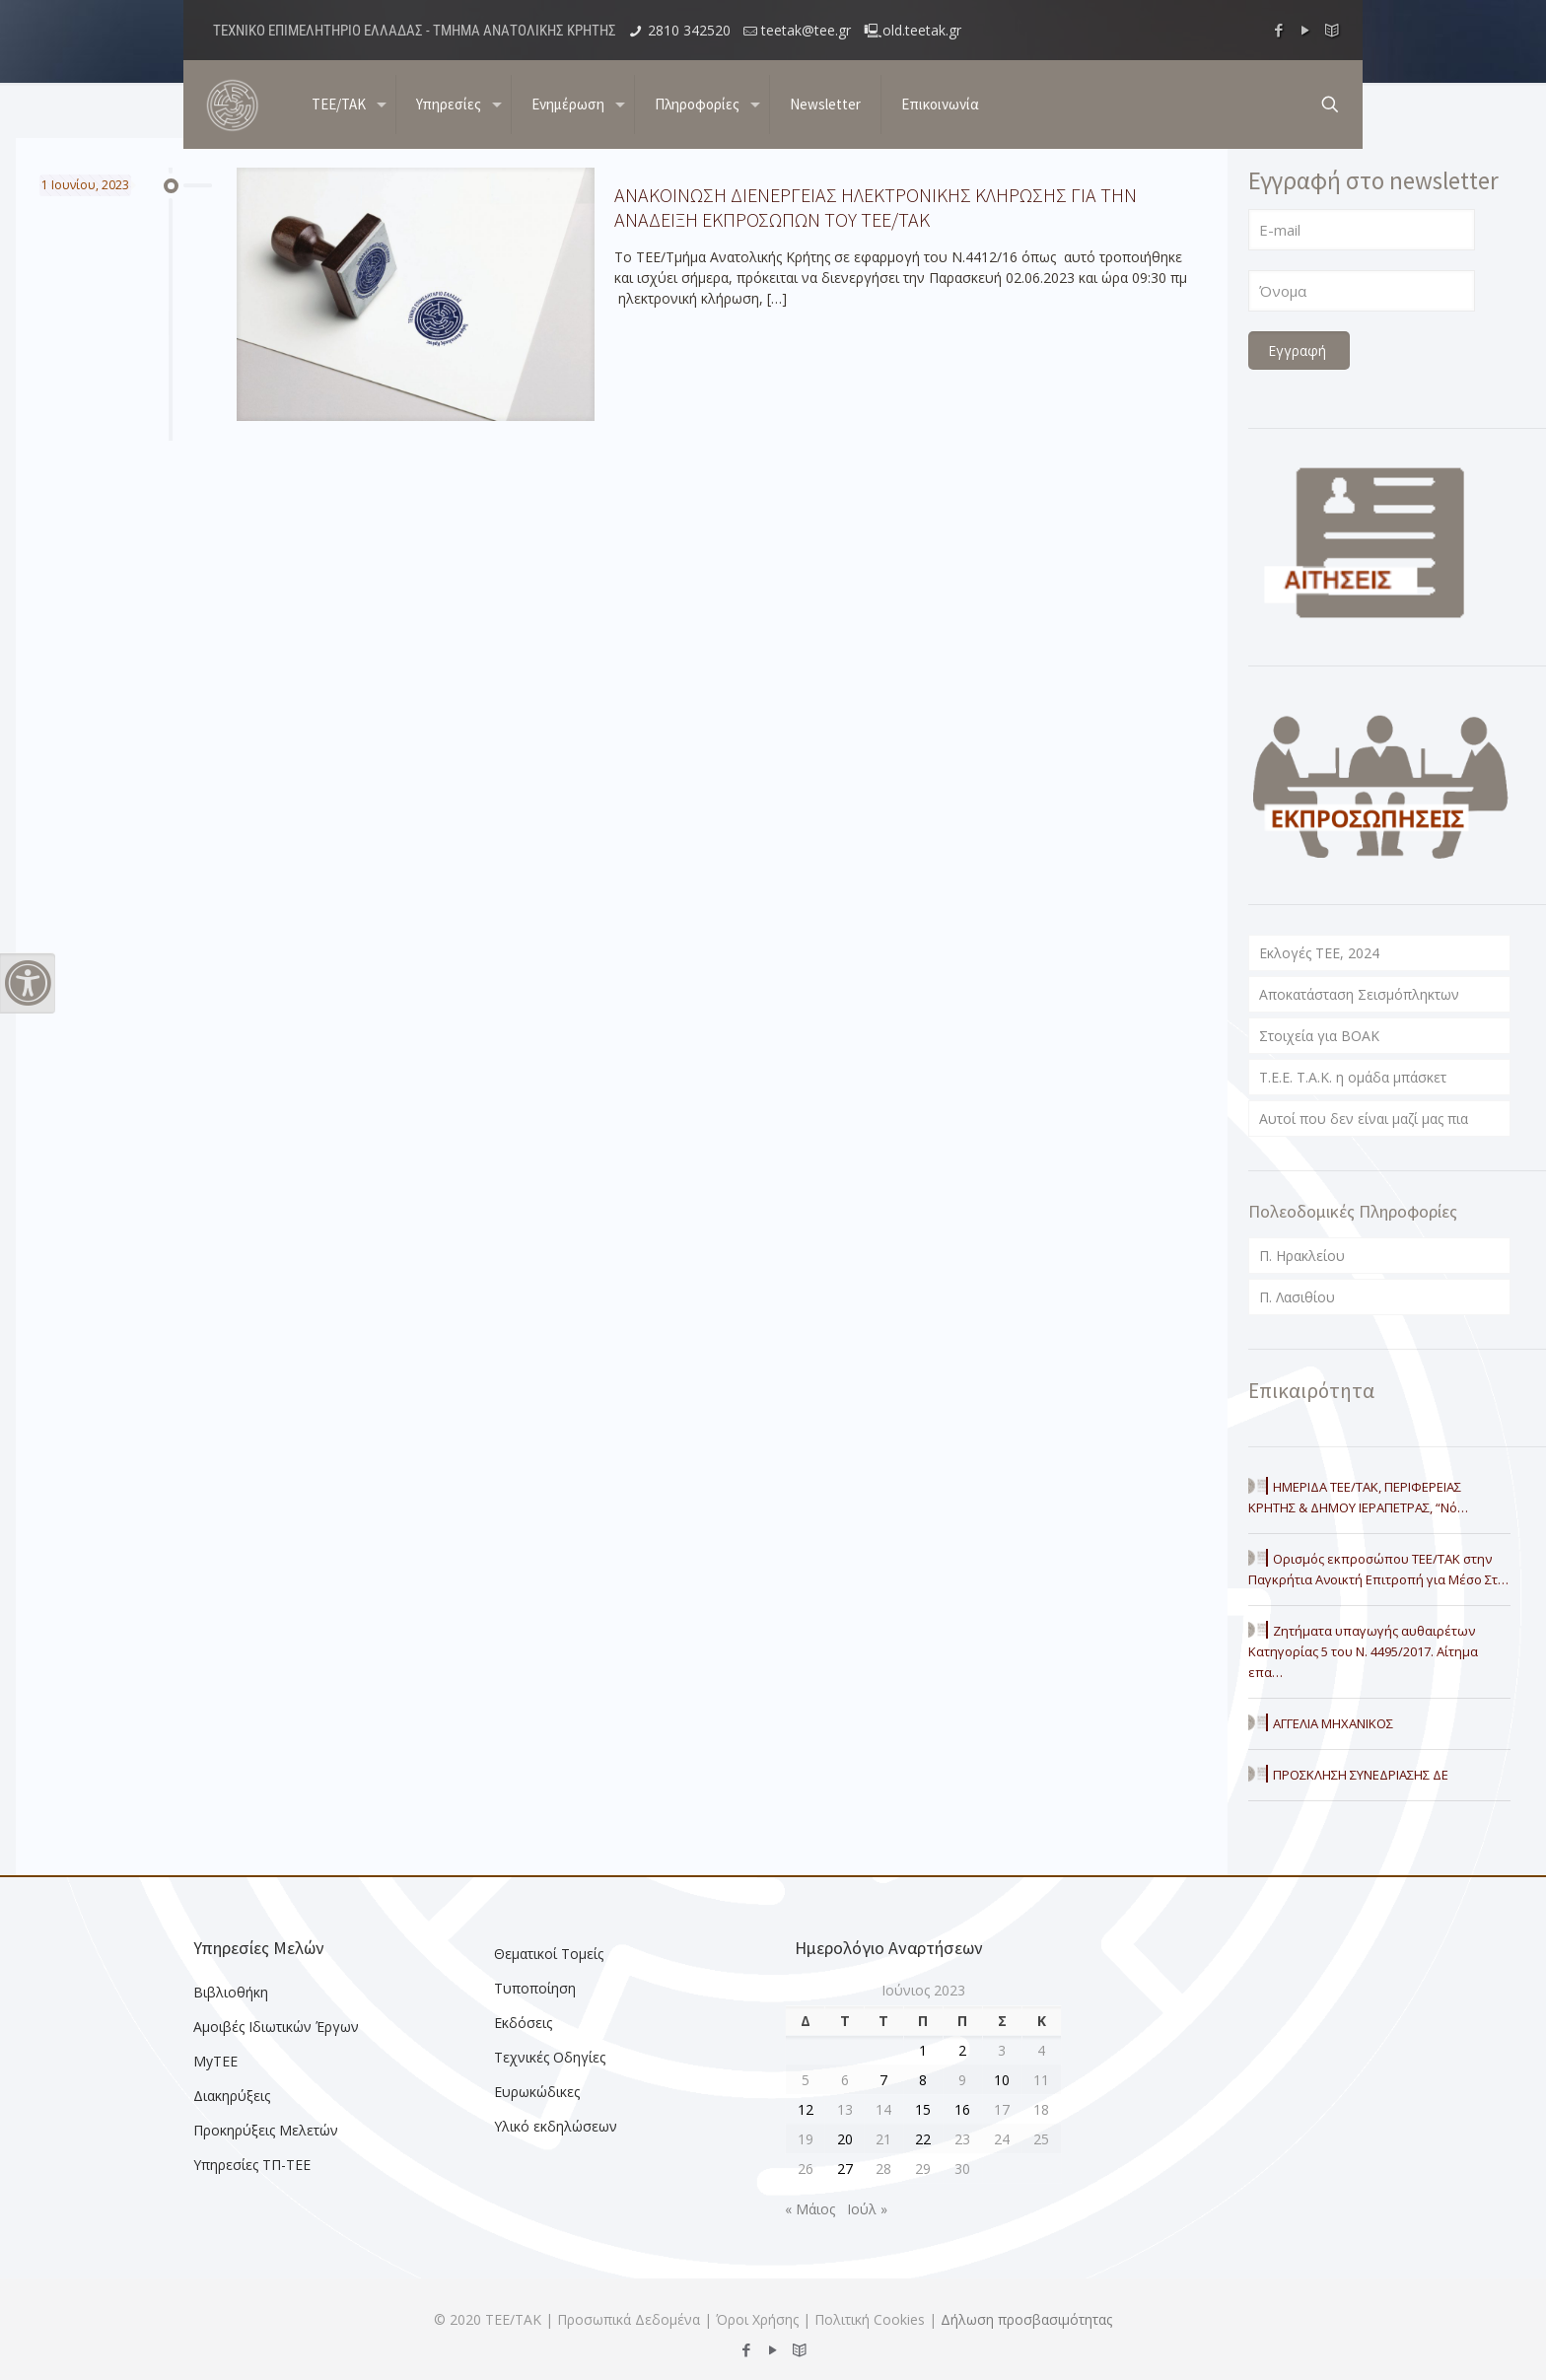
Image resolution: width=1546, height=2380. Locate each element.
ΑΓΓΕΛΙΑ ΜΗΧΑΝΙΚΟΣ (1333, 1723)
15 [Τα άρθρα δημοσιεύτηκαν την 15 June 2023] (923, 2109)
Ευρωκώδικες (537, 2091)
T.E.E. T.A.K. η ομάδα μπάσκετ (1352, 1077)
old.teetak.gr (921, 30)
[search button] (1330, 104)
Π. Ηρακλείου (1302, 1255)
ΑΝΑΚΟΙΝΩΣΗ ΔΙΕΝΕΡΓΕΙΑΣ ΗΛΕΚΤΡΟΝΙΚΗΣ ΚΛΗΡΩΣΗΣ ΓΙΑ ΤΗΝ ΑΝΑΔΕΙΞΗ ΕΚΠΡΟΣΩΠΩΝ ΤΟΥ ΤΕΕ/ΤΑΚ (875, 207)
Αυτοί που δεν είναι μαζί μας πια (1363, 1118)
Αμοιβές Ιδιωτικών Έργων (276, 2026)
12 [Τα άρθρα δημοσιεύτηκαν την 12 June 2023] (805, 2109)
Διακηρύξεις (231, 2095)
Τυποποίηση (535, 1988)
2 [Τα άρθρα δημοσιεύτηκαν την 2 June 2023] (962, 2050)
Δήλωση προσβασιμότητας (1026, 2319)
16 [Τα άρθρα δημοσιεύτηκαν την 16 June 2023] (962, 2109)
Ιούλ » (867, 2209)
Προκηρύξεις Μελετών (265, 2130)
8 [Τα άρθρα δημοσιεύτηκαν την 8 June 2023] (923, 2079)
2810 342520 (689, 30)
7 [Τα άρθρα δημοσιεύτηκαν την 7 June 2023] (883, 2079)
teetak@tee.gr (806, 30)
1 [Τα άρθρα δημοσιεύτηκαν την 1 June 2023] (923, 2050)
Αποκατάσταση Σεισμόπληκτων (1359, 994)
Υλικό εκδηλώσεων (555, 2126)
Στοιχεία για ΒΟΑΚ (1319, 1035)
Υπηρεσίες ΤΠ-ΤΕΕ (252, 2164)
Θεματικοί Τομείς (548, 1953)
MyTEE (215, 2061)
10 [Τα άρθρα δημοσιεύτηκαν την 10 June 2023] (1002, 2079)
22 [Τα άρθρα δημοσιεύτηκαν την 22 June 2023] (923, 2139)
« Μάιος (810, 2209)
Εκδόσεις (523, 2022)
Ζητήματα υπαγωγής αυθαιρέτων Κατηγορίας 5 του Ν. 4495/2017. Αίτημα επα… (1363, 1651)
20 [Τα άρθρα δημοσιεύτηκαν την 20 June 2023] (845, 2139)
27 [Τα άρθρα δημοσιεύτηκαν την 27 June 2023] (845, 2168)
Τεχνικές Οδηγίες (549, 2057)
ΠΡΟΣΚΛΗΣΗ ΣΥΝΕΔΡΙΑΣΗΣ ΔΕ (1360, 1775)
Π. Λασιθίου (1297, 1297)
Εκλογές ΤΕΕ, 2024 (1319, 953)
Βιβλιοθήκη (230, 1992)
